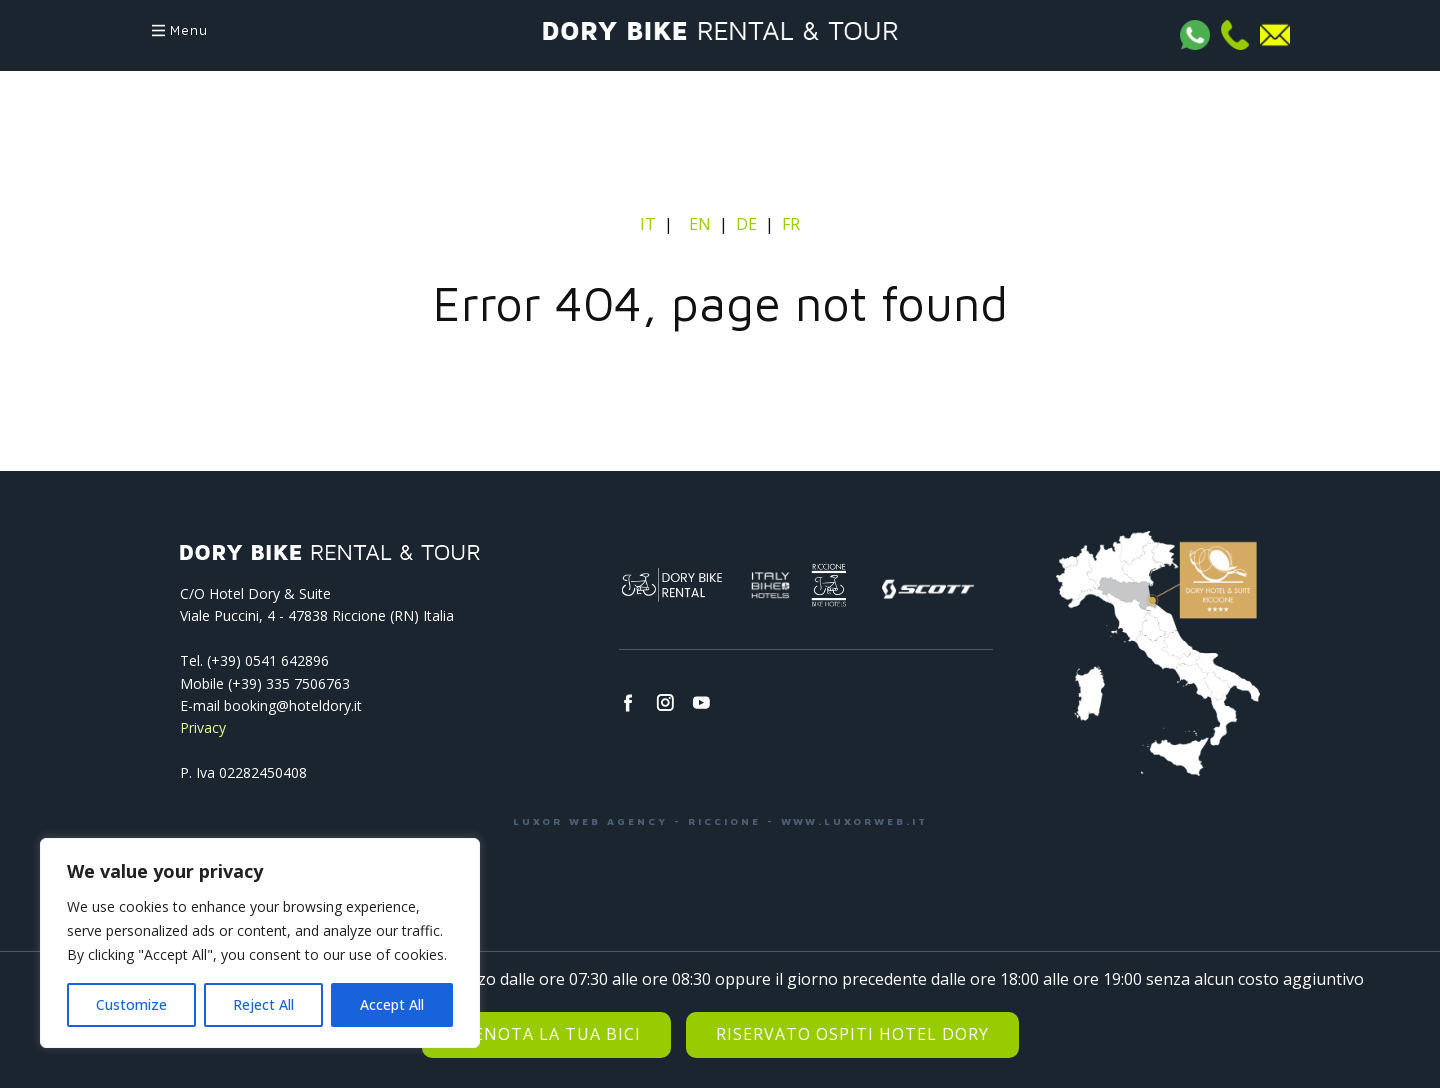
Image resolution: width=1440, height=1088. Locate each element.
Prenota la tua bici (546, 1034)
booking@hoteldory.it (293, 705)
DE (746, 224)
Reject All (263, 1004)
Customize (131, 1004)
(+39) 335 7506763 (289, 683)
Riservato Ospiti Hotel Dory (852, 1034)
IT (650, 224)
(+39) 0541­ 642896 (268, 660)
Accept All (392, 1004)
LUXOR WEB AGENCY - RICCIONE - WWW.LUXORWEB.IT (720, 821)
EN (700, 224)
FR (791, 224)
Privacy (203, 727)
